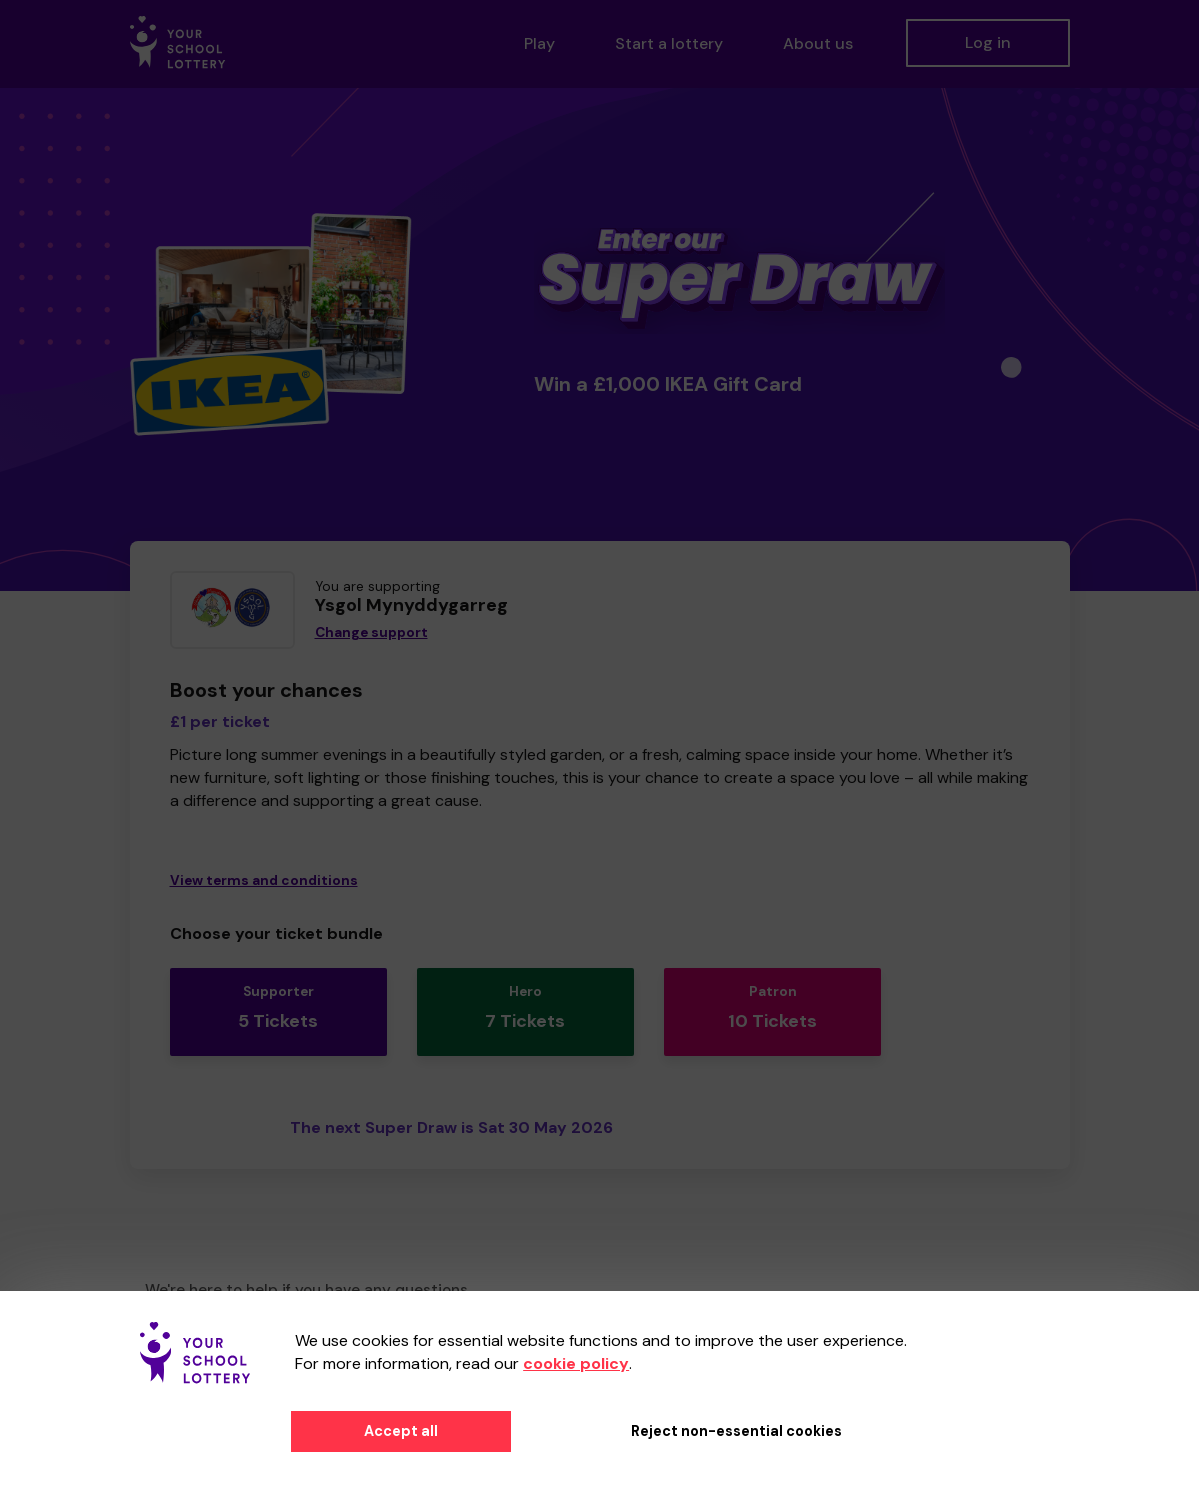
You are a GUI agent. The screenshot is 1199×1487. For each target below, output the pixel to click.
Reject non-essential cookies (736, 1431)
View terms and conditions (264, 880)
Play (539, 43)
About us (818, 43)
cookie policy (576, 1363)
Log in (988, 42)
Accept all (401, 1431)
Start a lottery (669, 43)
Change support (371, 632)
